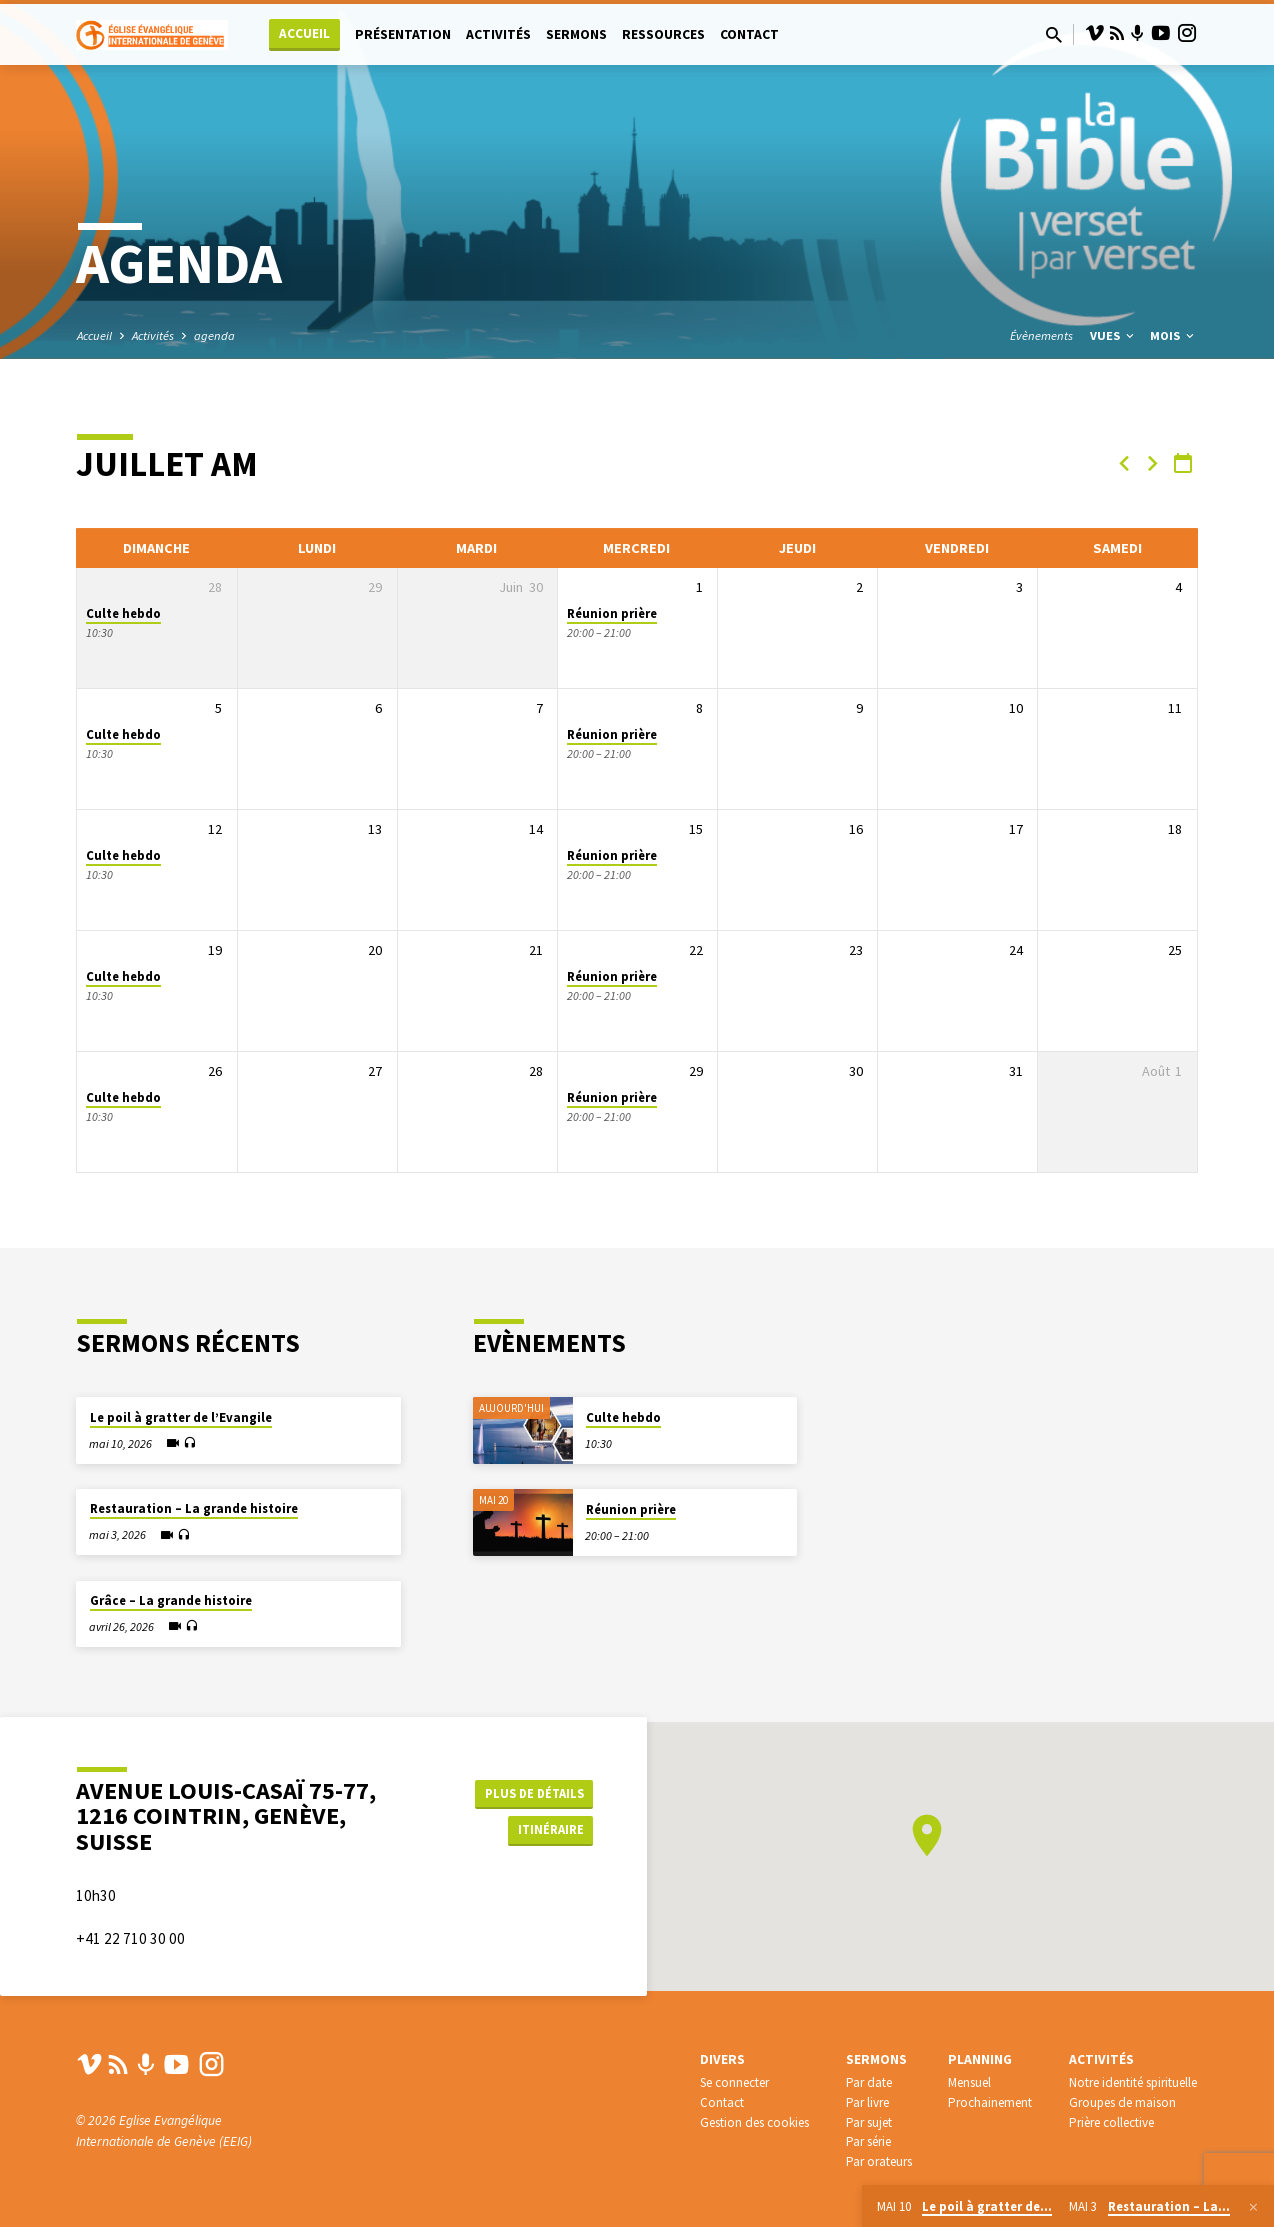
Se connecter (734, 2082)
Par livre (867, 2102)
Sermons (576, 34)
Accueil (304, 33)
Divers (722, 2059)
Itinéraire (543, 1831)
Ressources (663, 34)
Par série (868, 2141)
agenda (214, 335)
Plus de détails (530, 1791)
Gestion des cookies (754, 2122)
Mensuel (969, 2082)
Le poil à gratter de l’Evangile (181, 1417)
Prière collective (1111, 2122)
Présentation (403, 34)
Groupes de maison (1122, 2102)
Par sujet (869, 2122)
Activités (498, 34)
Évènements (1041, 335)
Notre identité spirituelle (1133, 2082)
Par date (869, 2082)
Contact (749, 34)
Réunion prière (612, 613)
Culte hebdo (123, 613)
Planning (980, 2059)
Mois (1173, 335)
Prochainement (990, 2102)
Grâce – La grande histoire (171, 1600)
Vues (1113, 335)
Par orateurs (879, 2161)
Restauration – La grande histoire (194, 1508)
